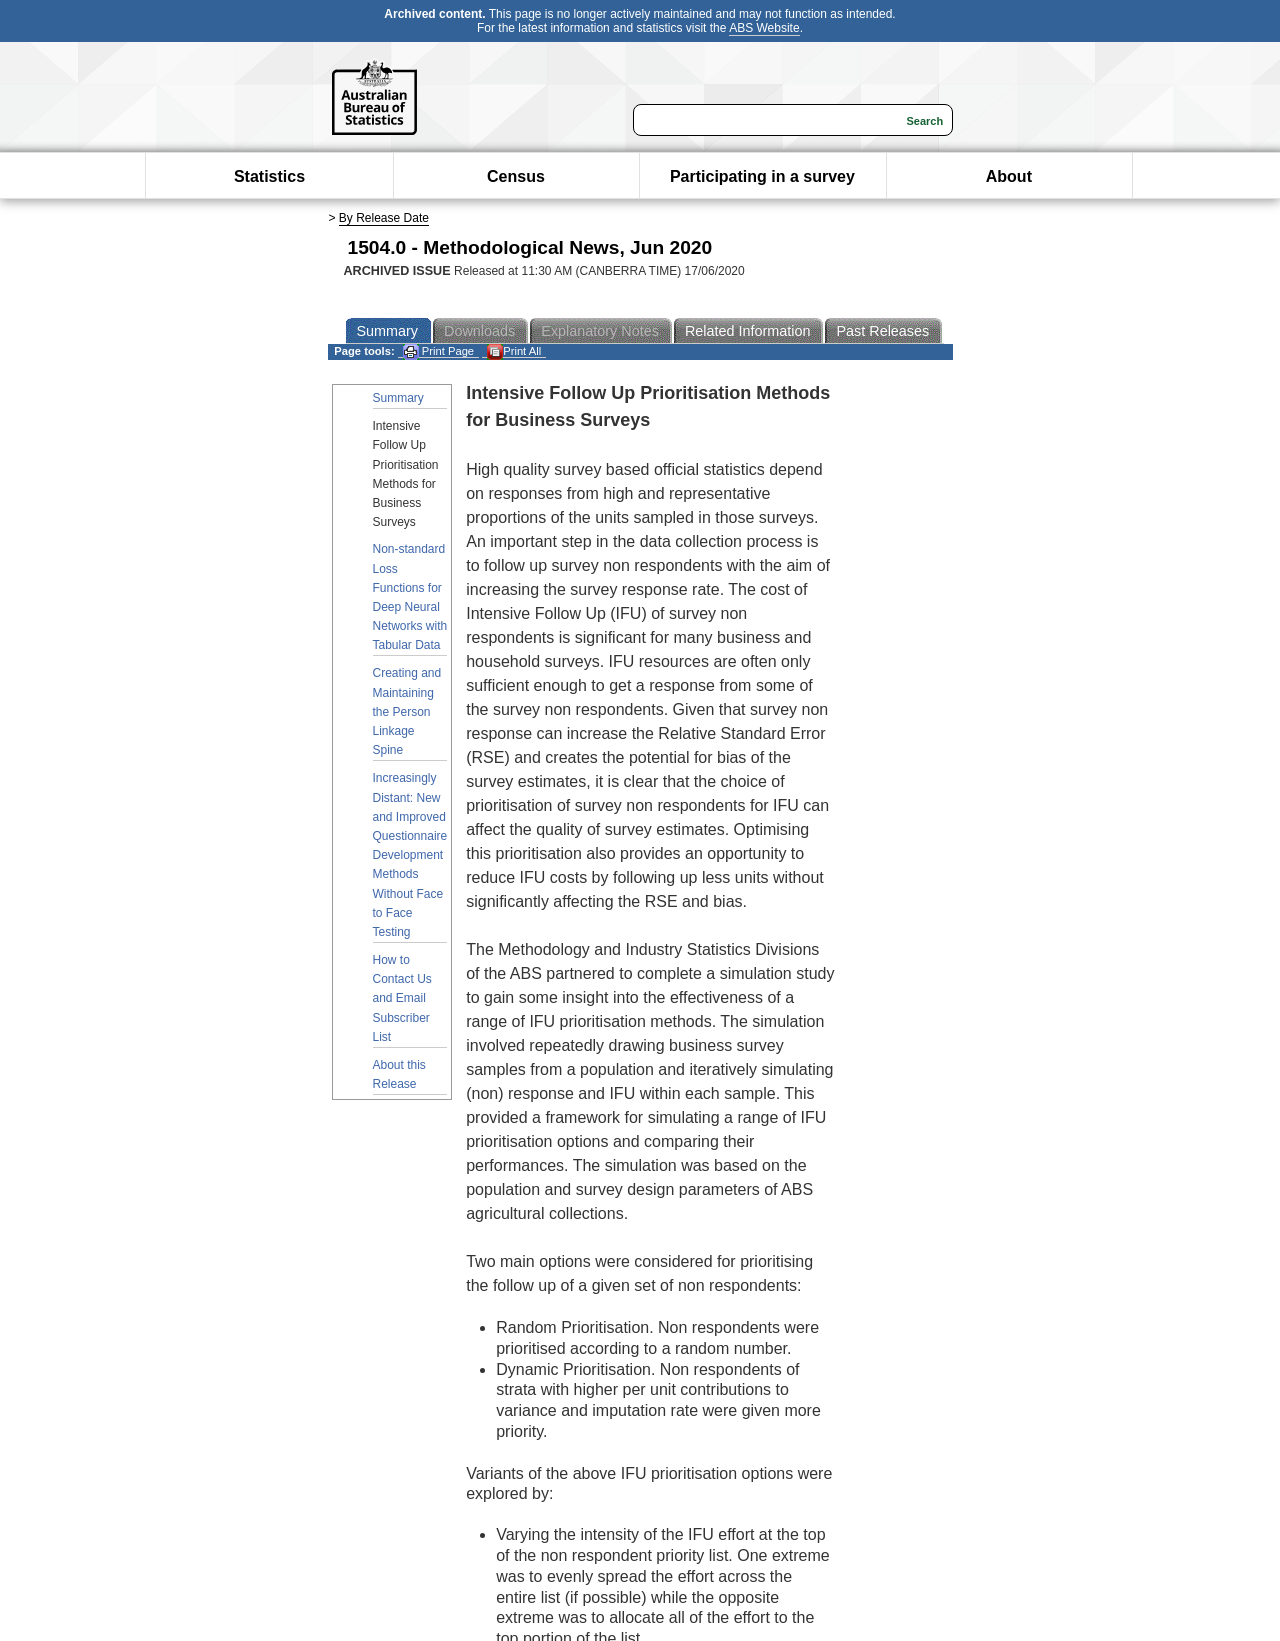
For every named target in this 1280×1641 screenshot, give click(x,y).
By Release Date (384, 218)
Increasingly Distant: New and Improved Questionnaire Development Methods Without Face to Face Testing (410, 855)
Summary (398, 398)
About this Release (399, 1074)
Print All (514, 351)
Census (516, 176)
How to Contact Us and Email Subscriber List (402, 998)
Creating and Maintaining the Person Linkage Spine (407, 711)
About (1009, 176)
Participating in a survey (762, 176)
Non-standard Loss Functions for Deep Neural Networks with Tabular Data (410, 597)
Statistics (269, 176)
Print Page (438, 351)
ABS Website (764, 28)
